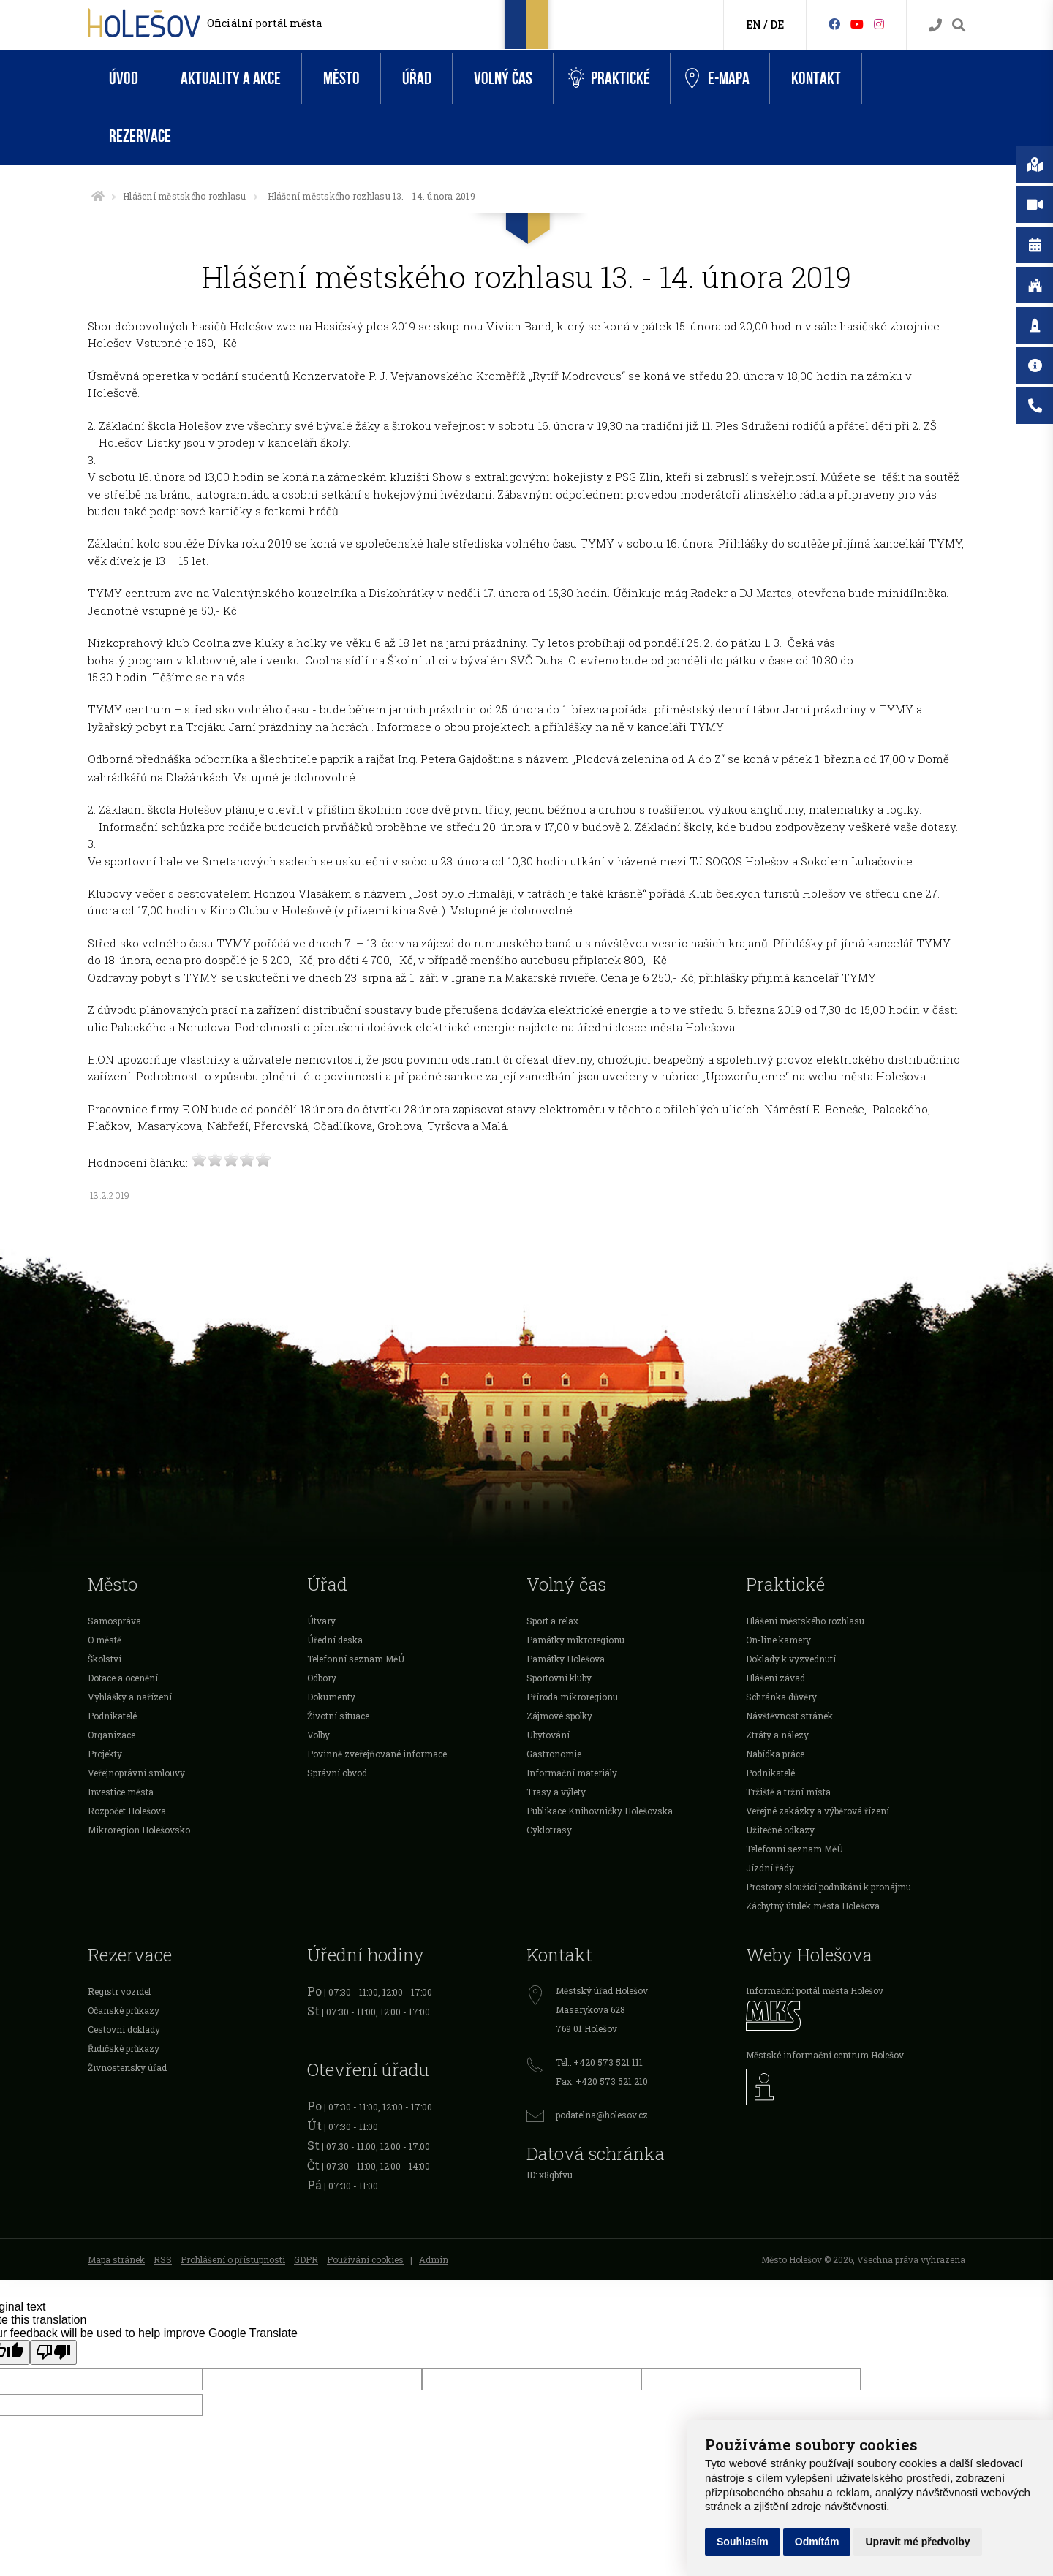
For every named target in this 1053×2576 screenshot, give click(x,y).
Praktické (609, 78)
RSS (163, 2259)
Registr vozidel (119, 1991)
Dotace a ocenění (123, 1677)
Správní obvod (337, 1772)
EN (753, 24)
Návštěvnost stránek (789, 1715)
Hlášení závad (775, 1677)
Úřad (416, 78)
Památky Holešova (565, 1658)
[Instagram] (879, 23)
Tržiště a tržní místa (788, 1791)
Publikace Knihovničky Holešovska (599, 1811)
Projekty (105, 1753)
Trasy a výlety (556, 1791)
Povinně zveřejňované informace (377, 1753)
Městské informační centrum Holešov (825, 2055)
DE (777, 24)
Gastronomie (553, 1753)
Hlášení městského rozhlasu (184, 196)
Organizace (111, 1734)
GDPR (306, 2259)
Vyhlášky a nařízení (130, 1696)
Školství (104, 1658)
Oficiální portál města (264, 23)
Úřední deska (335, 1639)
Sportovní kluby (559, 1677)
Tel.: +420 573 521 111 (599, 2062)
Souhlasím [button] (743, 2541)
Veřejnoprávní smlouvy (136, 1772)
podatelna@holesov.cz (602, 2115)
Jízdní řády (770, 1868)
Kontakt (816, 78)
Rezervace (140, 136)
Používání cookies (365, 2259)
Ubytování (548, 1734)
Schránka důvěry (781, 1696)
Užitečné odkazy (780, 1830)
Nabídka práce (775, 1753)
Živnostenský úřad (127, 2067)
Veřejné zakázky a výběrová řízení (817, 1811)
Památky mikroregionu (575, 1639)
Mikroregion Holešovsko (139, 1830)
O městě (104, 1639)
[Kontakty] (935, 25)
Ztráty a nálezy (777, 1734)
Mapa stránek (116, 2259)
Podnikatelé (112, 1715)
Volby (318, 1734)
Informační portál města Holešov (814, 1990)
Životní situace (338, 1715)
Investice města (121, 1791)
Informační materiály (571, 1772)
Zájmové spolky (559, 1715)
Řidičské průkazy (123, 2048)
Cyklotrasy (549, 1830)
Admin (433, 2259)
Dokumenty (331, 1696)
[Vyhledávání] (958, 25)
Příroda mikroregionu (572, 1696)
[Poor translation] (53, 2352)
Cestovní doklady (124, 2029)
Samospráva (114, 1620)
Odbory (321, 1677)
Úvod (123, 78)
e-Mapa (717, 79)
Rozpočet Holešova (127, 1811)
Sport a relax (552, 1620)
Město (341, 78)
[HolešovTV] (857, 23)
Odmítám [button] (817, 2541)
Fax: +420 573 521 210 (602, 2081)
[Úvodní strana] (98, 196)
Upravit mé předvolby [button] (917, 2541)
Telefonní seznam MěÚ (355, 1658)
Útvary (321, 1620)
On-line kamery (778, 1639)
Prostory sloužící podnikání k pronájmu (828, 1887)
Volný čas (503, 78)
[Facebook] (834, 23)
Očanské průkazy (123, 2010)
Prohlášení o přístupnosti (233, 2259)
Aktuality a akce (231, 78)
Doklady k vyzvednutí (791, 1658)
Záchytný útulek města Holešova (813, 1906)
